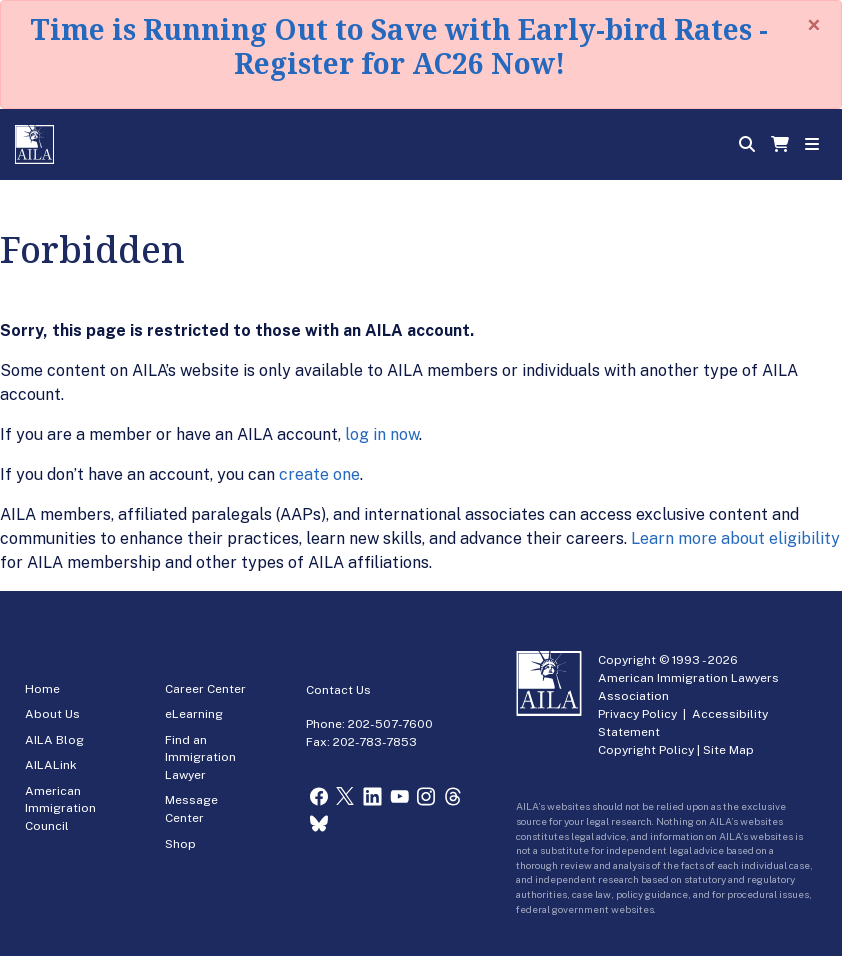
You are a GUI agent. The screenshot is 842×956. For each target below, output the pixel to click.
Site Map (728, 750)
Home (42, 689)
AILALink (51, 765)
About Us (52, 714)
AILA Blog (54, 740)
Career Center (205, 689)
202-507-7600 (390, 724)
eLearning (194, 714)
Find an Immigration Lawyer (200, 757)
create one (319, 474)
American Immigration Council (60, 808)
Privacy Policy (637, 714)
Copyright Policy (646, 750)
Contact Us (338, 690)
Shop (180, 844)
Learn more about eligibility (735, 538)
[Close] (814, 25)
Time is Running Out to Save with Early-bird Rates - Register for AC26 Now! (399, 46)
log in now (382, 434)
